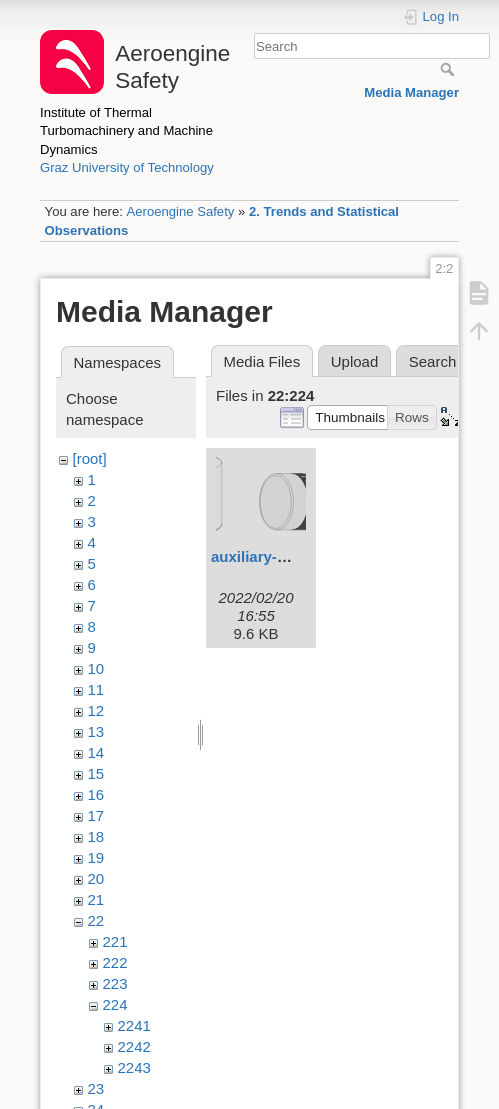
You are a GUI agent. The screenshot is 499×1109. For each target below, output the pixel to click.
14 (96, 752)
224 (115, 1004)
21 (96, 899)
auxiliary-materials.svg (292, 556)
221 (115, 941)
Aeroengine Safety (180, 211)
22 (96, 920)
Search (449, 69)
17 (96, 815)
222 (115, 962)
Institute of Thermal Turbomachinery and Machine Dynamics (126, 131)
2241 (134, 1025)
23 (96, 1088)
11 (96, 689)
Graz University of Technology (127, 167)
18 (96, 836)
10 (96, 668)
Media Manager (411, 92)
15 (96, 773)
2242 (134, 1046)
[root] (90, 458)
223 (115, 983)
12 (96, 710)
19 (96, 857)
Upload (355, 361)
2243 (134, 1067)
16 (96, 794)
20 (96, 878)
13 (96, 731)
